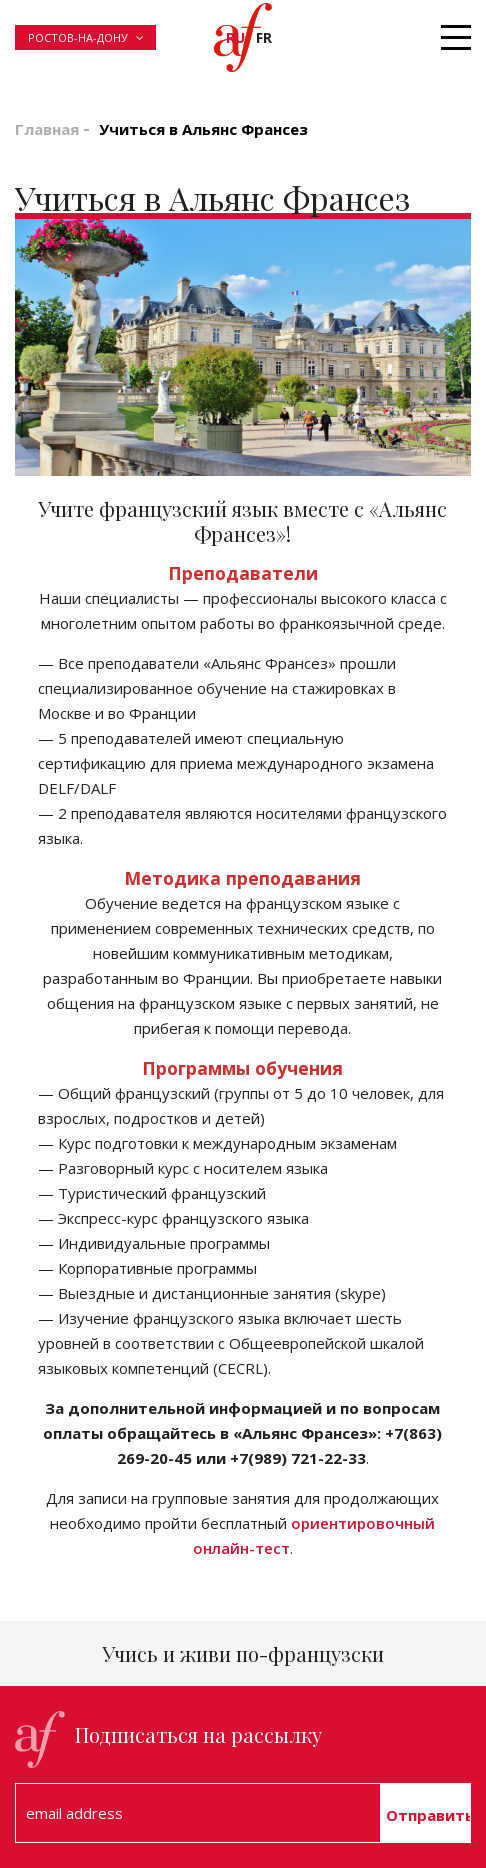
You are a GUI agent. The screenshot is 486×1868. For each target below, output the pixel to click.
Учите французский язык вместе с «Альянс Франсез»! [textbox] (242, 521)
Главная (47, 129)
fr (264, 37)
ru (235, 37)
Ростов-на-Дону (78, 37)
